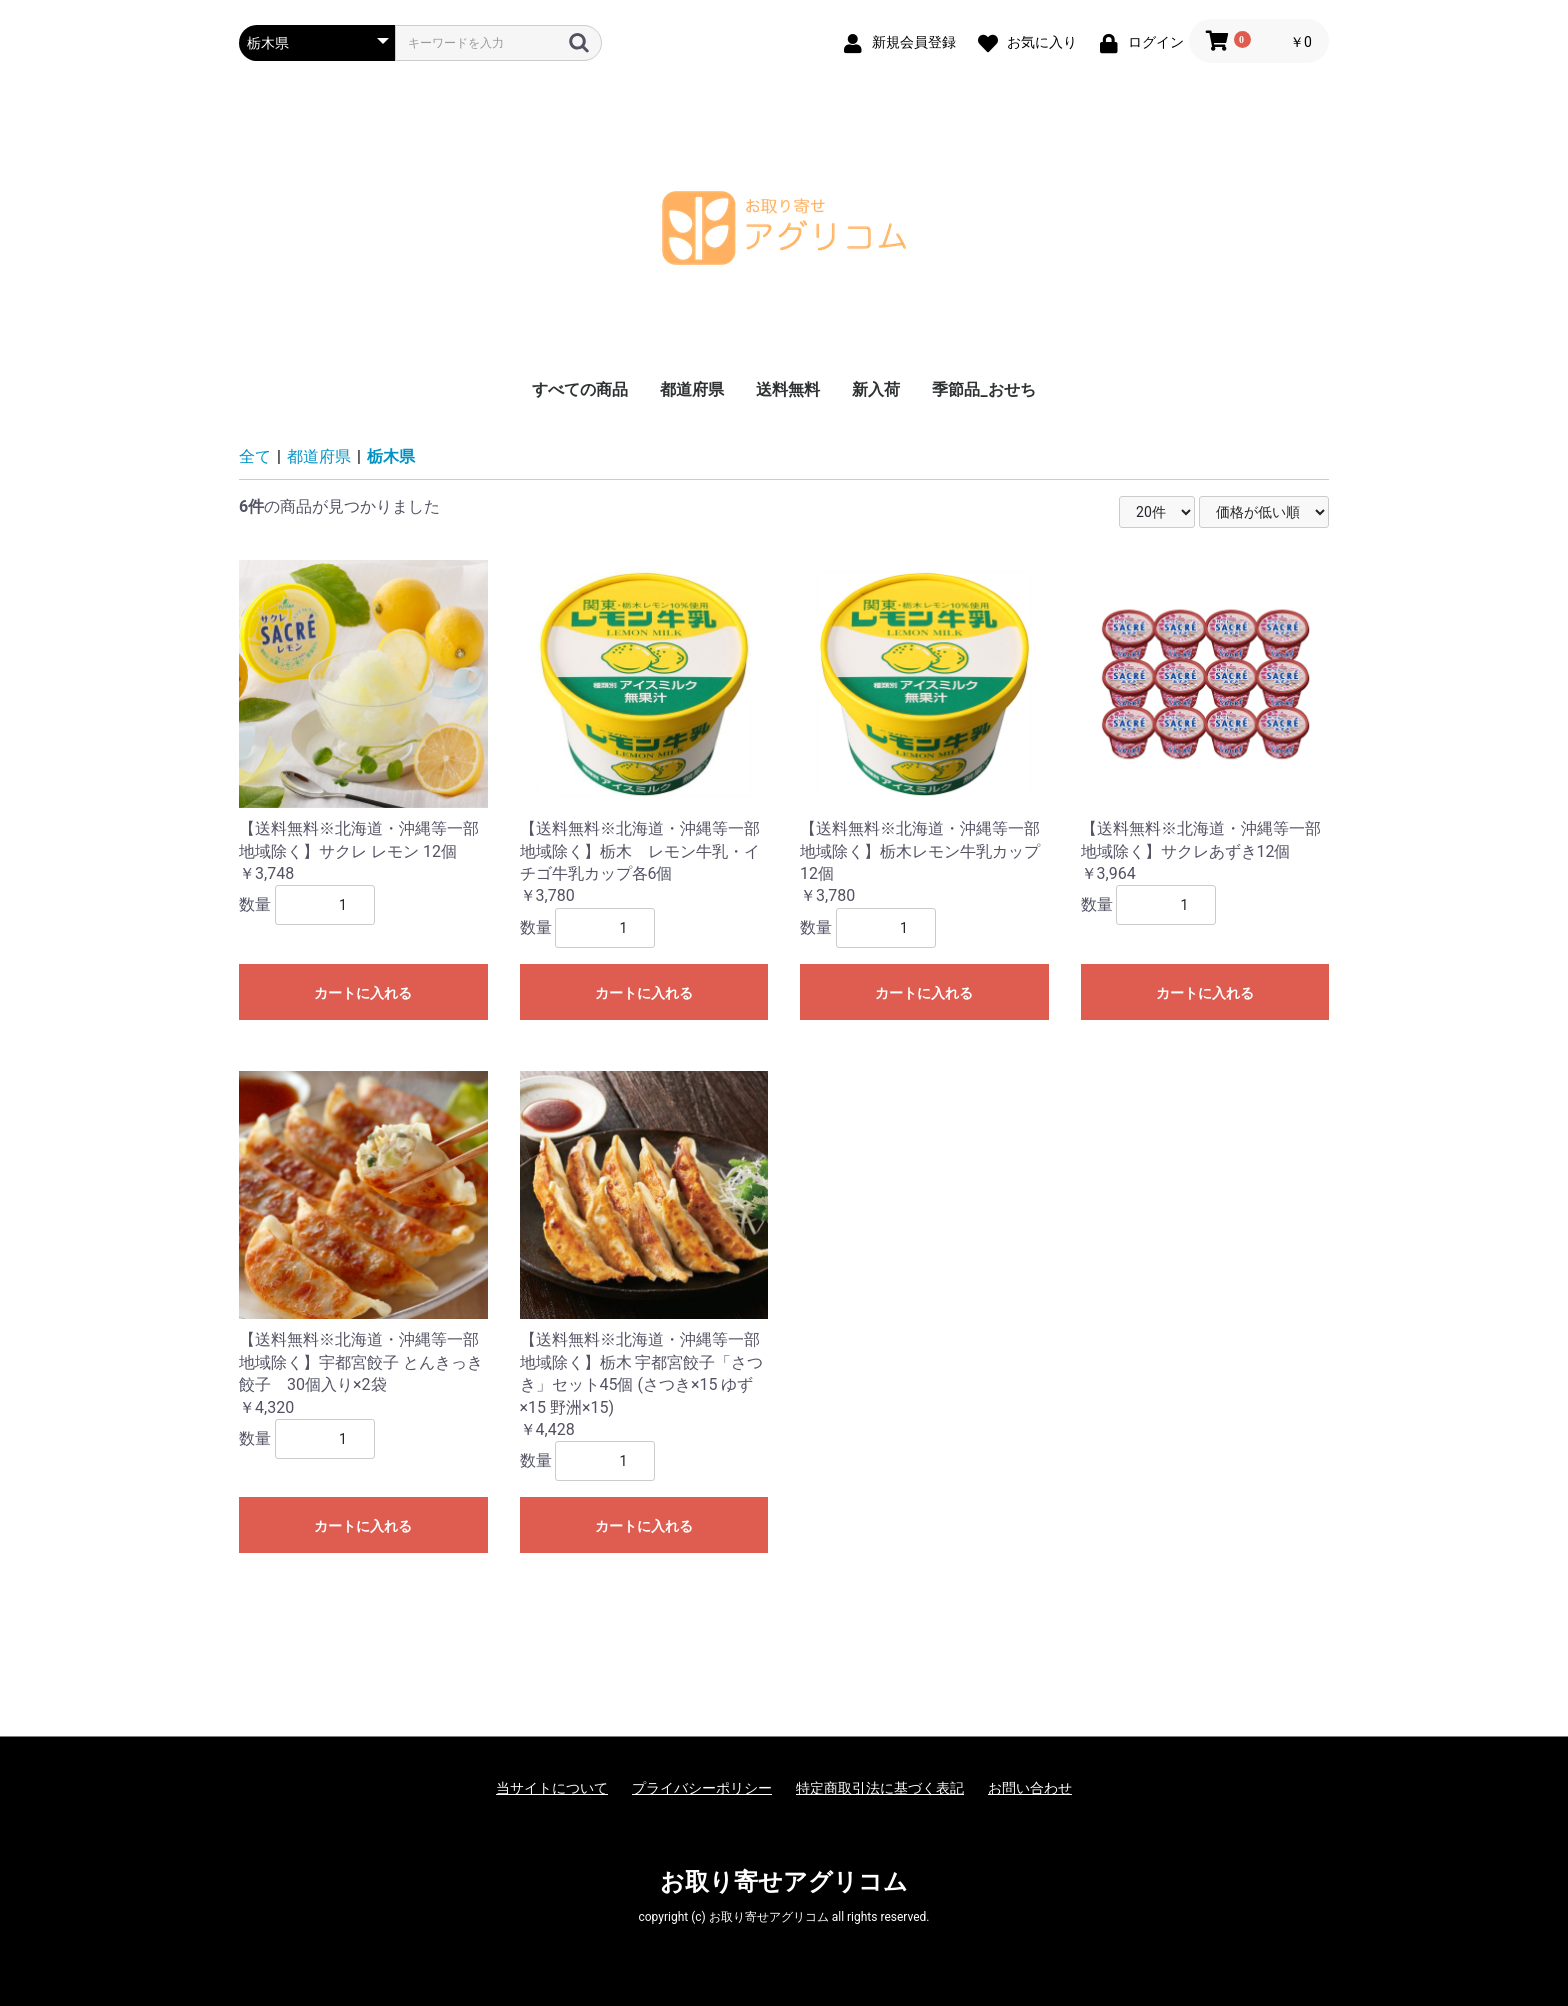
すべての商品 (580, 389)
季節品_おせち (983, 389)
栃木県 (391, 456)
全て (255, 456)
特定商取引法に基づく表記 (880, 1788)
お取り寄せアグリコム (784, 1882)
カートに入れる (363, 993)
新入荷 (876, 389)
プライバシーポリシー (702, 1788)
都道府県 (692, 389)
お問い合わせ (1030, 1788)
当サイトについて (552, 1788)
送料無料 (788, 389)
